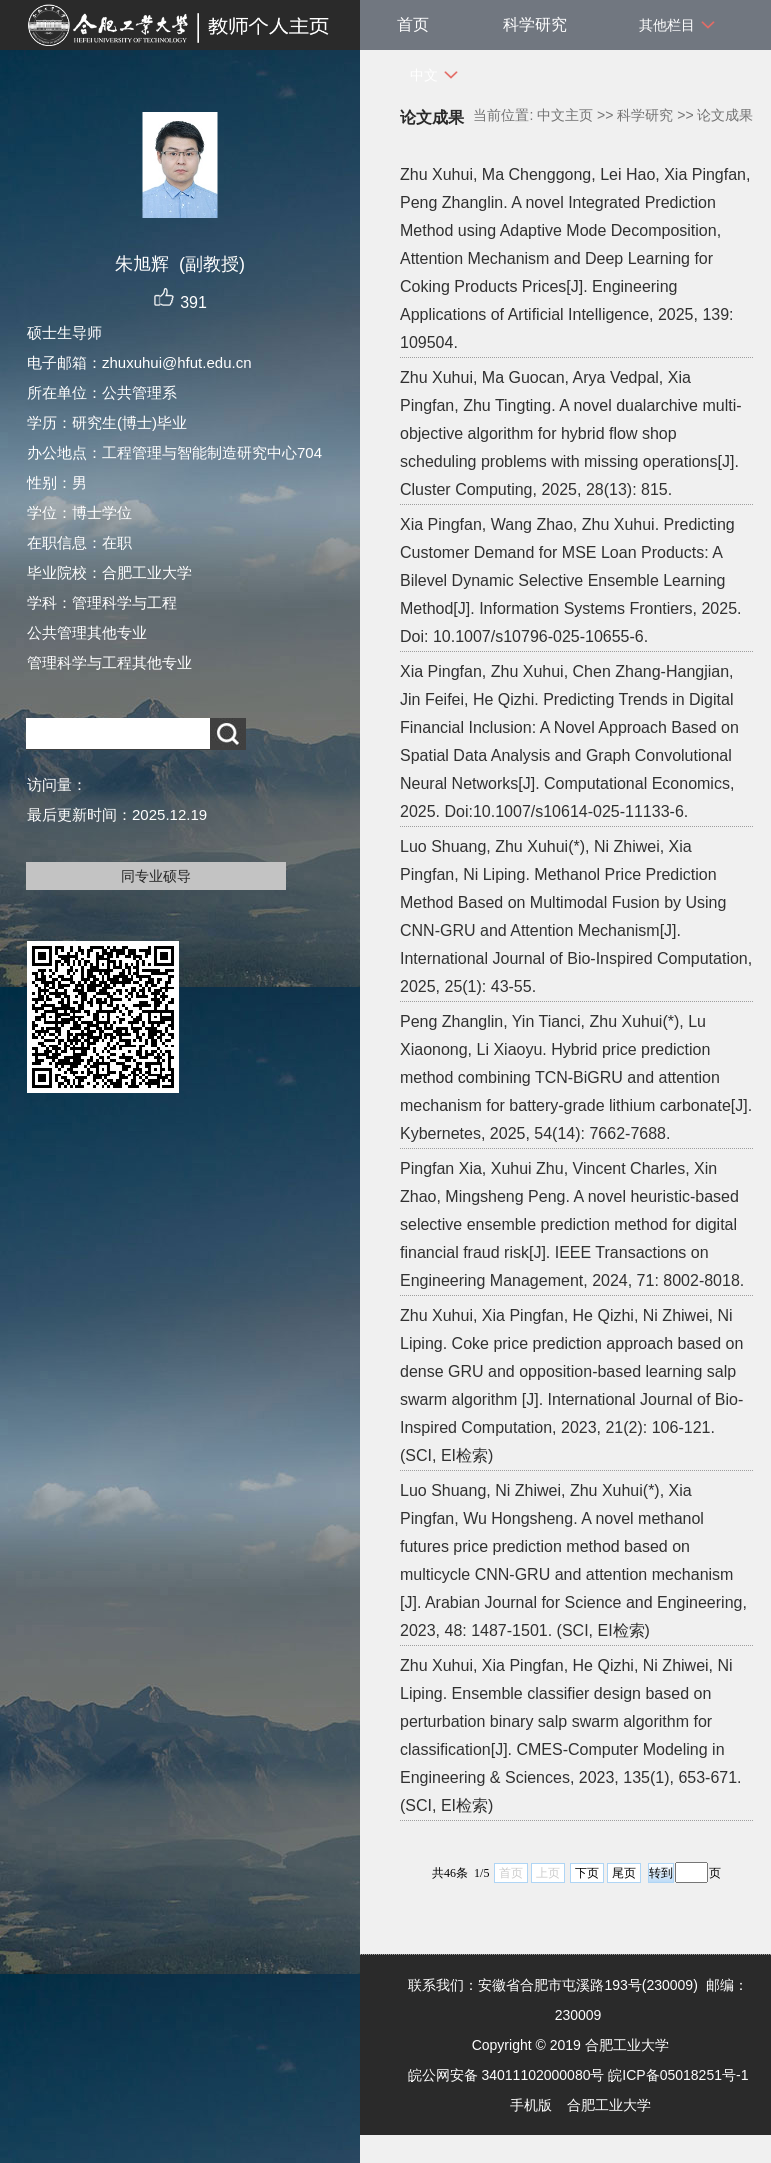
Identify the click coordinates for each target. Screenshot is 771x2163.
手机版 (531, 2105)
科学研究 (535, 24)
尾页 (624, 1873)
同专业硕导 (156, 876)
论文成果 (725, 115)
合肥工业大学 (609, 2105)
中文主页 (565, 115)
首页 (413, 24)
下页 (587, 1873)
